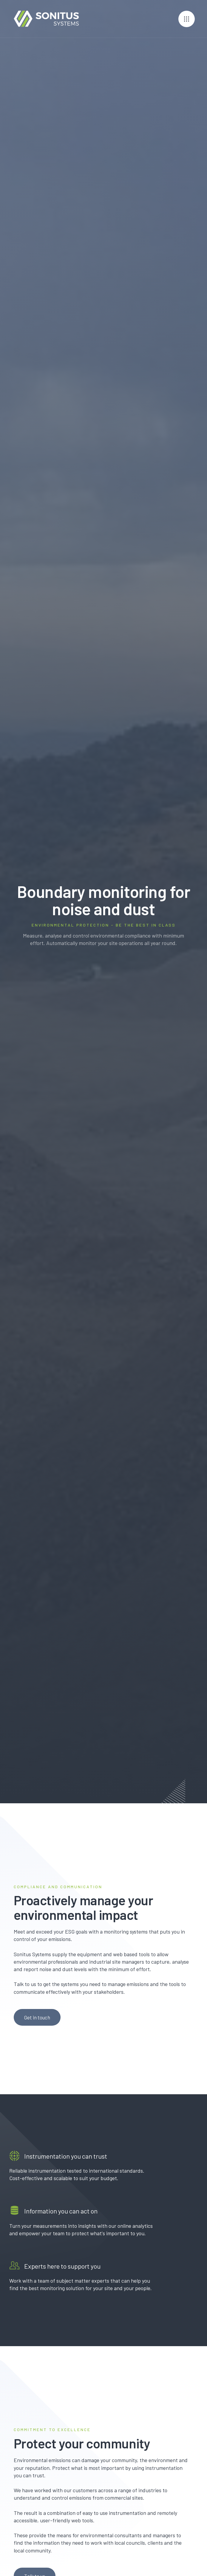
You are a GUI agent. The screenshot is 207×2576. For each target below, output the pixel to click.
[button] (186, 19)
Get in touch (37, 2017)
